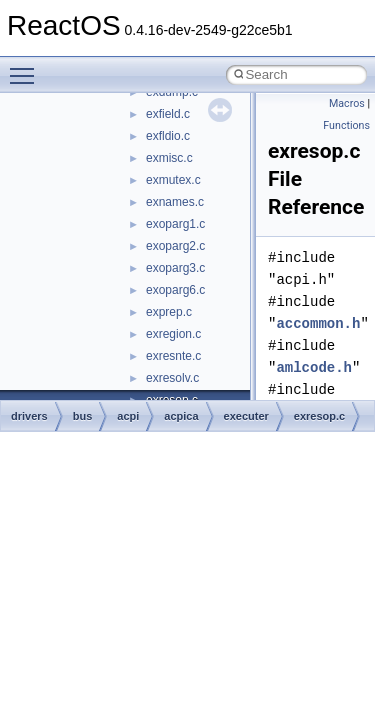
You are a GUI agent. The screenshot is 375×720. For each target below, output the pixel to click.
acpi (128, 416)
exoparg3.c (175, 268)
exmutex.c (173, 180)
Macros (347, 103)
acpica (181, 416)
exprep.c (169, 312)
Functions (346, 125)
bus (83, 416)
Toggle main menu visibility (27, 67)
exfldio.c (168, 136)
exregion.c (173, 334)
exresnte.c (173, 356)
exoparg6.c (175, 290)
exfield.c (168, 114)
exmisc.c (169, 158)
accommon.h (318, 323)
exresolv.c (172, 378)
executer (246, 416)
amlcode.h (314, 367)
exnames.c (175, 202)
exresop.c (319, 416)
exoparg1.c (175, 224)
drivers (29, 416)
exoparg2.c (175, 246)
